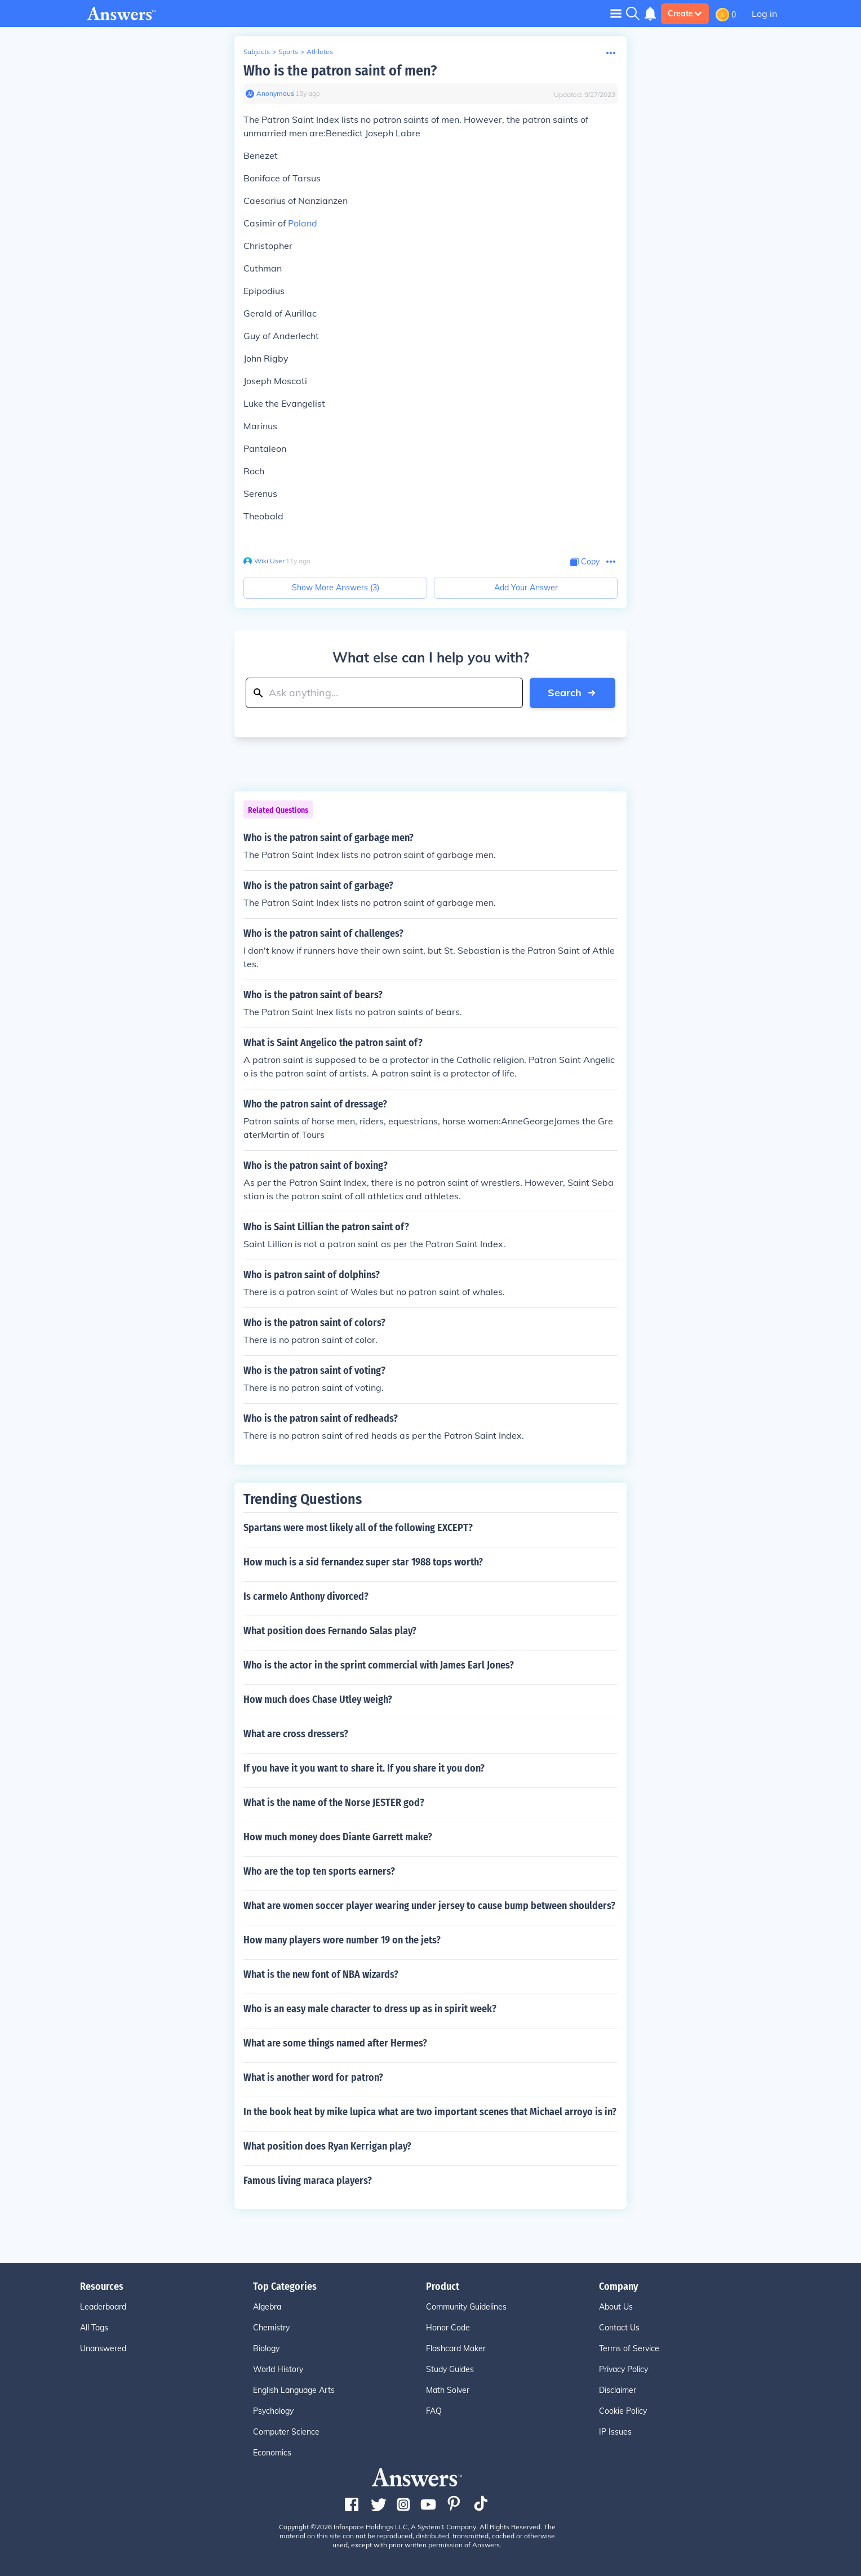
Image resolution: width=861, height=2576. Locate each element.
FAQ (434, 2411)
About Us (616, 2307)
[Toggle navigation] (616, 13)
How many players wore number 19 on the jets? (342, 1940)
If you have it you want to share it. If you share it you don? (364, 1768)
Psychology (273, 2411)
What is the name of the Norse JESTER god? (333, 1802)
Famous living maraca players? (307, 2180)
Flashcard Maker (456, 2348)
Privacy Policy (623, 2369)
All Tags (94, 2328)
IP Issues (615, 2432)
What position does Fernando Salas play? (329, 1631)
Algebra (267, 2307)
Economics (272, 2453)
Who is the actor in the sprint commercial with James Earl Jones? (378, 1665)
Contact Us (619, 2328)
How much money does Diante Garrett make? (337, 1837)
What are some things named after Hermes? (335, 2043)
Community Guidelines (466, 2307)
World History (278, 2369)
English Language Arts (294, 2390)
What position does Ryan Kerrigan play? (327, 2146)
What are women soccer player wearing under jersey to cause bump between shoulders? (429, 1905)
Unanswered (103, 2348)
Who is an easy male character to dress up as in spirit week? (369, 2009)
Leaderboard (103, 2307)
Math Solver (447, 2390)
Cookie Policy (623, 2411)
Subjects (256, 51)
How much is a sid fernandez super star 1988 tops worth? (363, 1562)
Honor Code (448, 2328)
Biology (266, 2348)
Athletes (320, 51)
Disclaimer (617, 2390)
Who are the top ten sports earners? (319, 1871)
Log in (764, 13)
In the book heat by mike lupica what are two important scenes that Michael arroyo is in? (429, 2112)
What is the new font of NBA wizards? (320, 1974)
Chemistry (271, 2328)
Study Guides (450, 2369)
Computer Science (286, 2432)
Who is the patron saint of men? (340, 70)
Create (685, 13)
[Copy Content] (585, 562)
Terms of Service (629, 2348)
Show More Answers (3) (335, 587)
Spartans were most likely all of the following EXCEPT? (358, 1527)
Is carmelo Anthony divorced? (306, 1596)
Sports (288, 51)
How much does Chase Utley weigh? (317, 1699)
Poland (302, 223)
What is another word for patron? (313, 2077)
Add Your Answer (526, 587)
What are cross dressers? (295, 1734)
